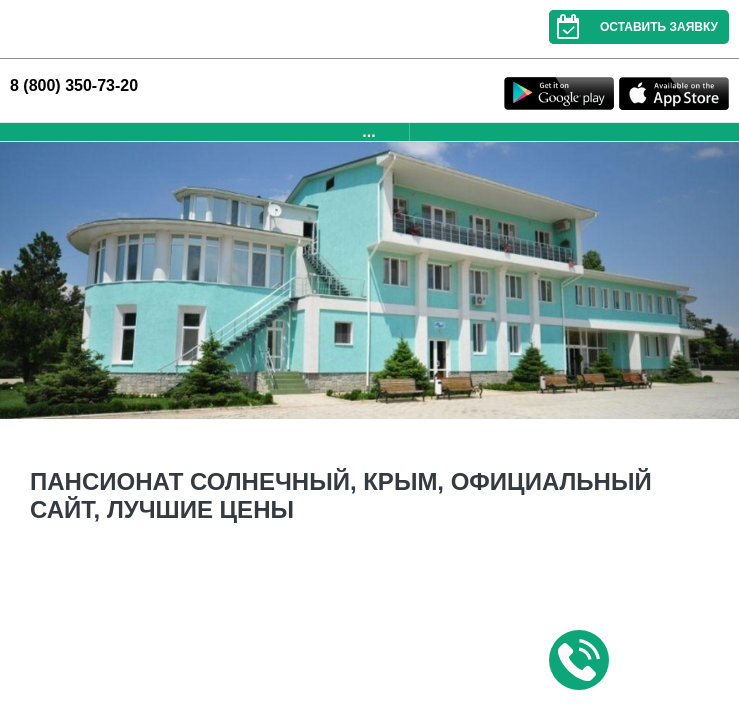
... (368, 131)
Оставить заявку (633, 27)
